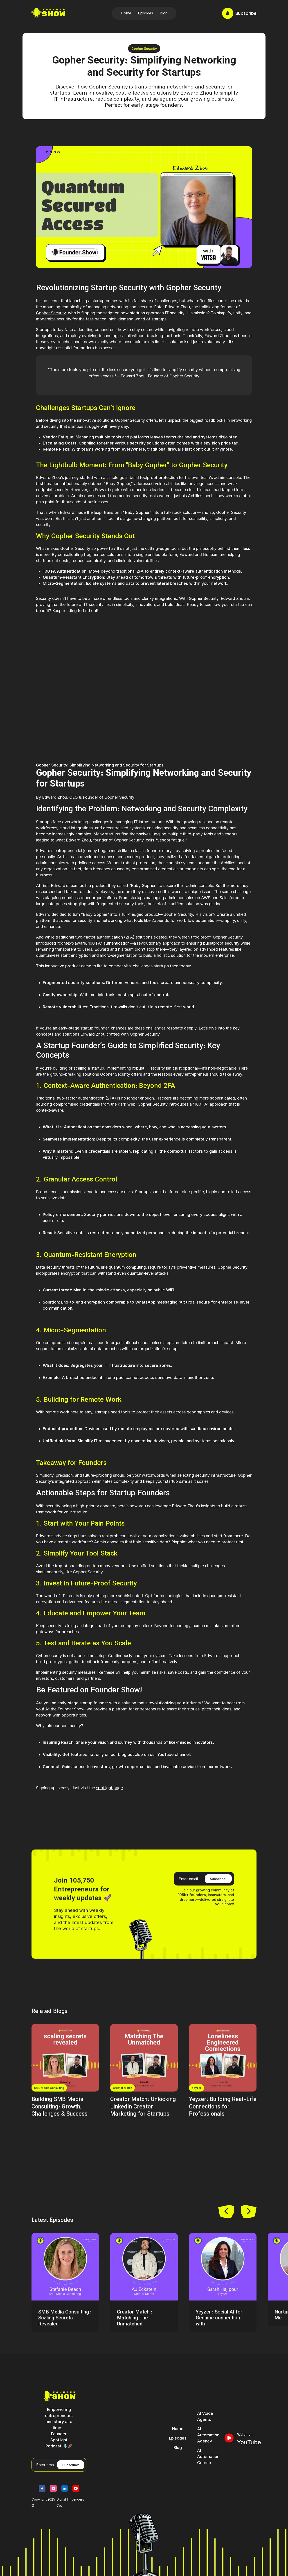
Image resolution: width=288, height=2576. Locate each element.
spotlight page (109, 1787)
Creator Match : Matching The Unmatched (134, 2337)
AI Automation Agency (208, 2434)
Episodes (145, 13)
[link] (65, 2093)
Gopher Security (51, 313)
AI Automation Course (208, 2456)
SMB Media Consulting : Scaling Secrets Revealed (64, 2337)
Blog (163, 13)
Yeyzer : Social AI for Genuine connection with (219, 2337)
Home (126, 13)
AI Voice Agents (205, 2416)
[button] (226, 2231)
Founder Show (71, 1709)
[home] (49, 13)
